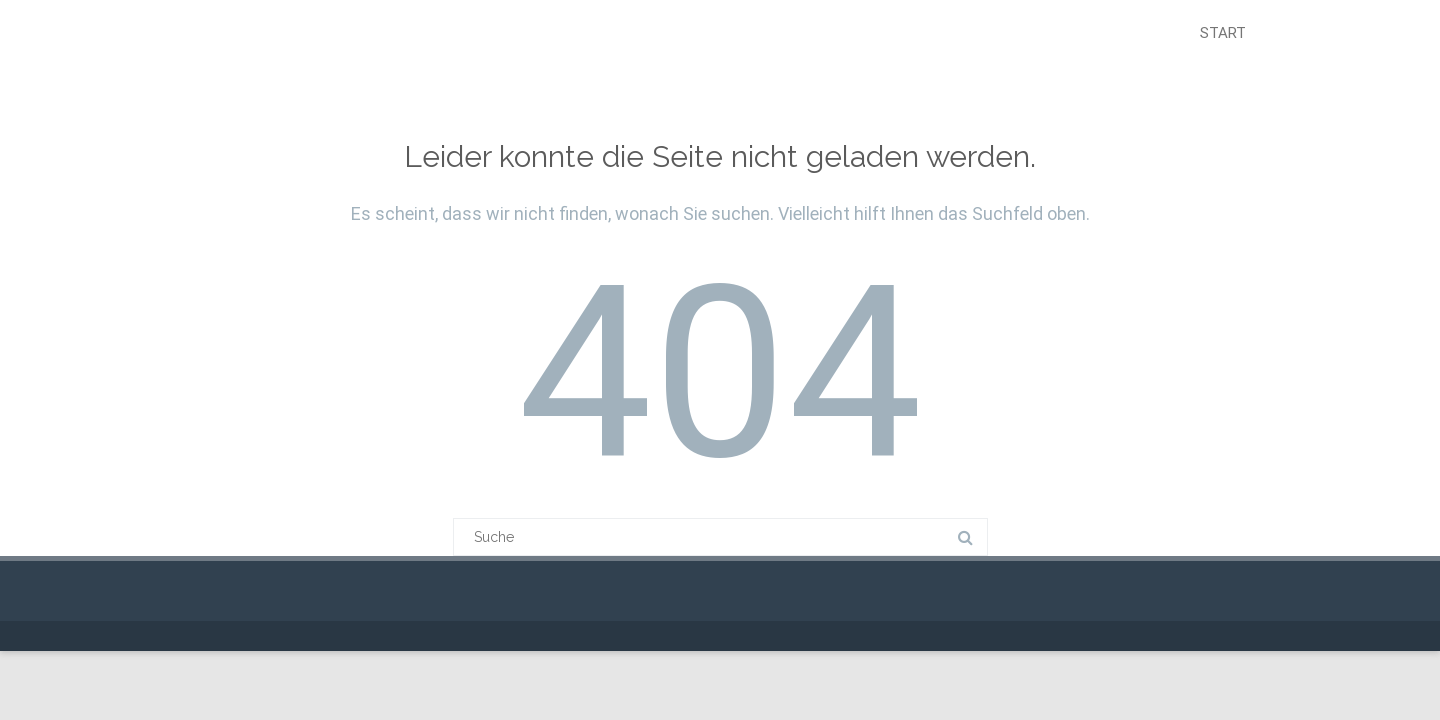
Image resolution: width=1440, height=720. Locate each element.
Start (1223, 33)
